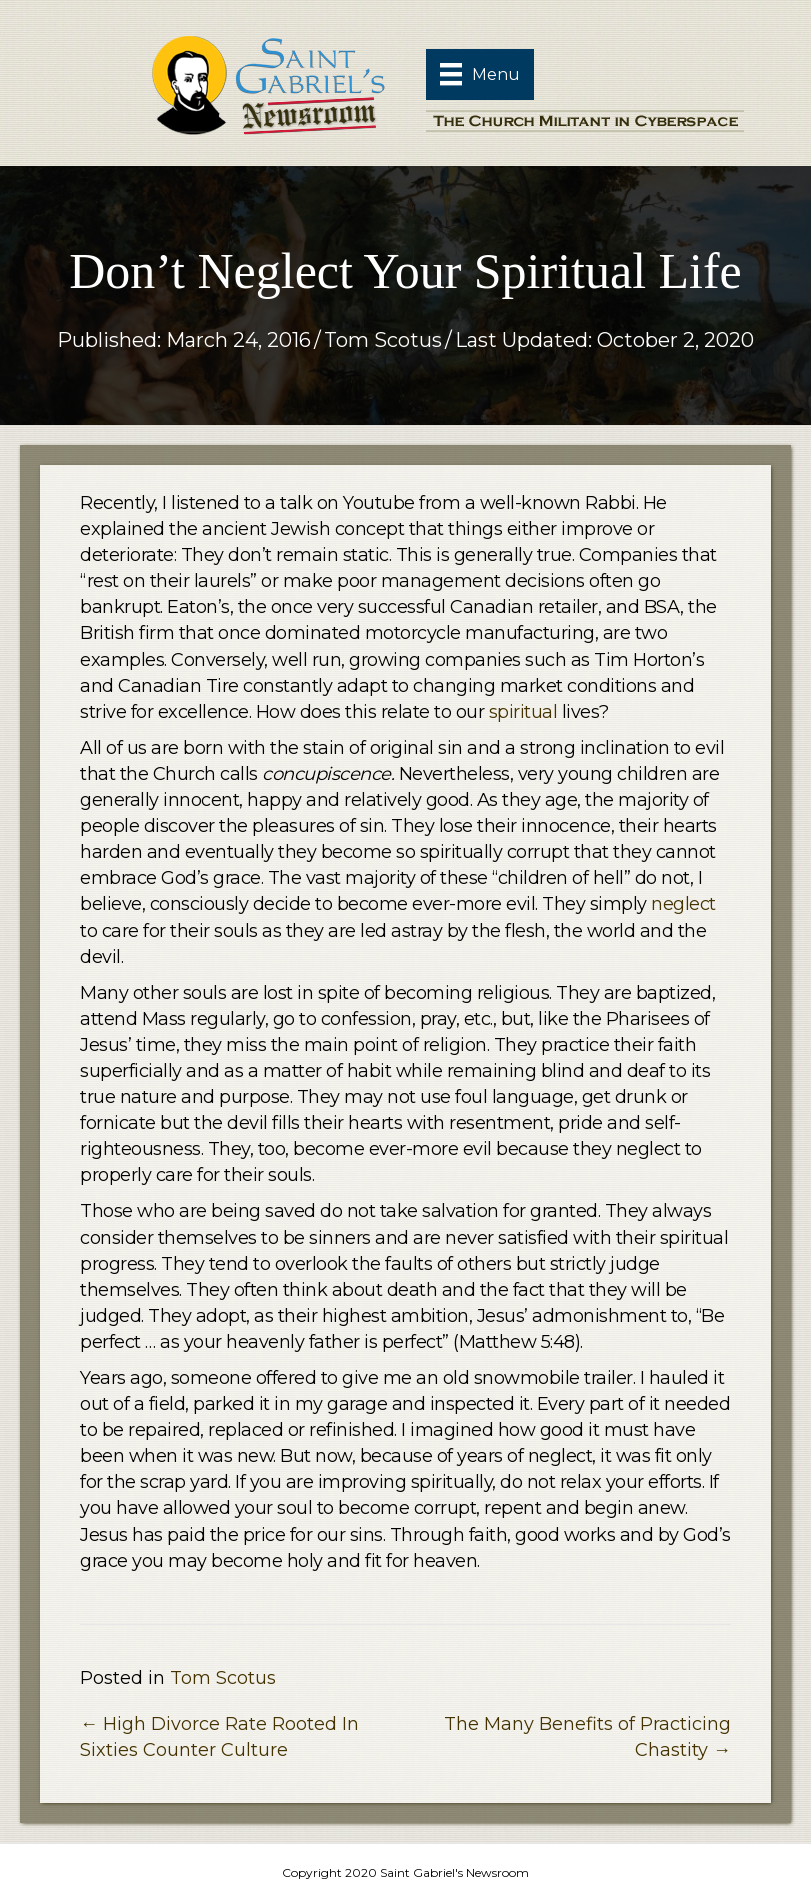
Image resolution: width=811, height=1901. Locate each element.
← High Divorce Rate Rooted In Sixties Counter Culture (219, 1737)
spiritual (523, 712)
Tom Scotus (383, 340)
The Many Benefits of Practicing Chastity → (587, 1737)
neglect (683, 904)
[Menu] (480, 74)
